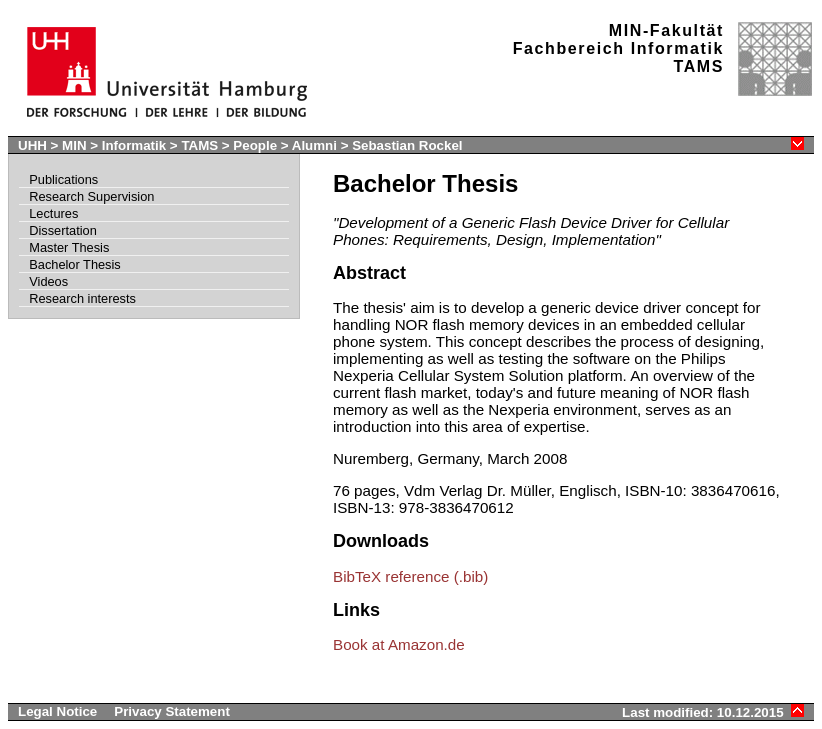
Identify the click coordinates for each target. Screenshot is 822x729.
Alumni (314, 145)
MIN (74, 145)
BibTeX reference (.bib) (410, 576)
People (255, 145)
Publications (63, 179)
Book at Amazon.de (399, 644)
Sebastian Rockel (407, 145)
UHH (32, 145)
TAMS (199, 145)
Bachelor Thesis (75, 264)
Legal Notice (57, 711)
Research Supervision (91, 196)
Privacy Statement (172, 711)
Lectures (53, 213)
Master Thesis (69, 247)
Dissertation (63, 230)
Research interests (82, 298)
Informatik (134, 145)
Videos (48, 281)
